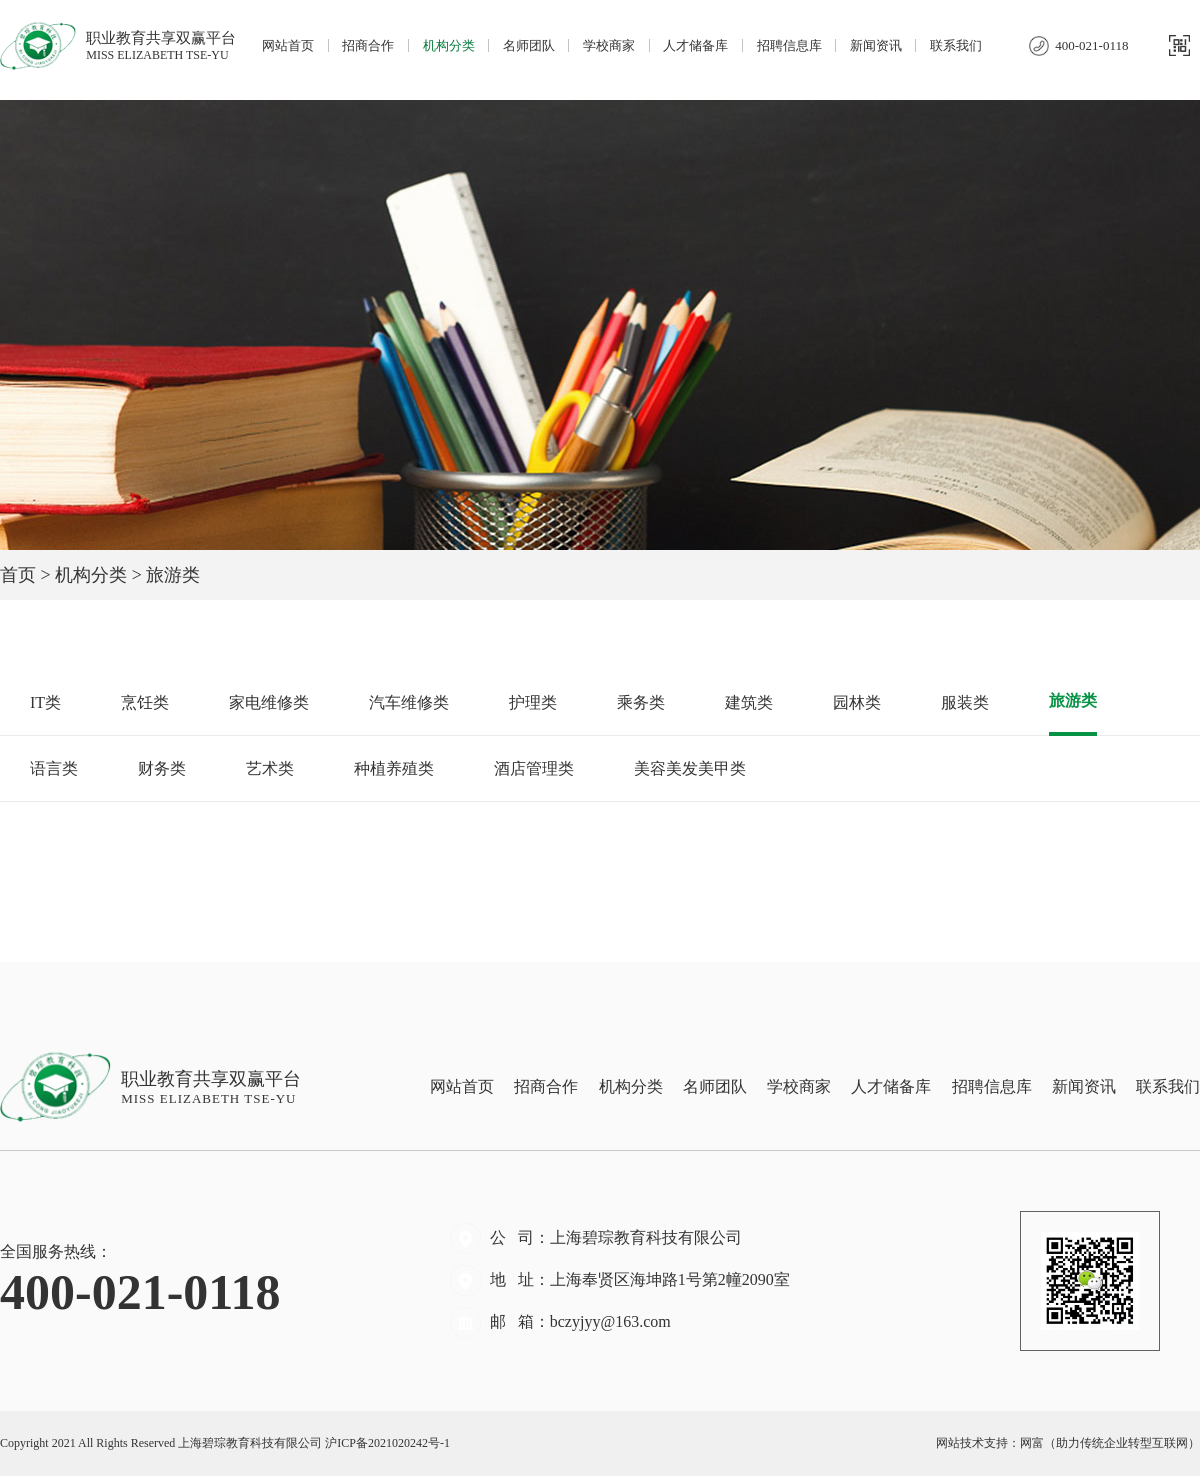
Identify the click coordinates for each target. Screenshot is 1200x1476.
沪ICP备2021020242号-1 (387, 1443)
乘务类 (641, 702)
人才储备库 (695, 45)
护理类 (533, 702)
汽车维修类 (409, 702)
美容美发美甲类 (690, 768)
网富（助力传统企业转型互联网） (1110, 1443)
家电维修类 (269, 702)
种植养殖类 (394, 768)
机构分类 (449, 45)
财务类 (162, 768)
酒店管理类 (534, 768)
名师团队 (529, 45)
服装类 (965, 702)
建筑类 (749, 702)
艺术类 (270, 768)
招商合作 (368, 45)
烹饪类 (145, 702)
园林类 (857, 702)
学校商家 (609, 45)
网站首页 (288, 45)
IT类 (45, 702)
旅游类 (1073, 700)
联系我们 (956, 45)
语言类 (54, 768)
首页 (18, 575)
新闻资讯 (876, 45)
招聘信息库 (789, 45)
